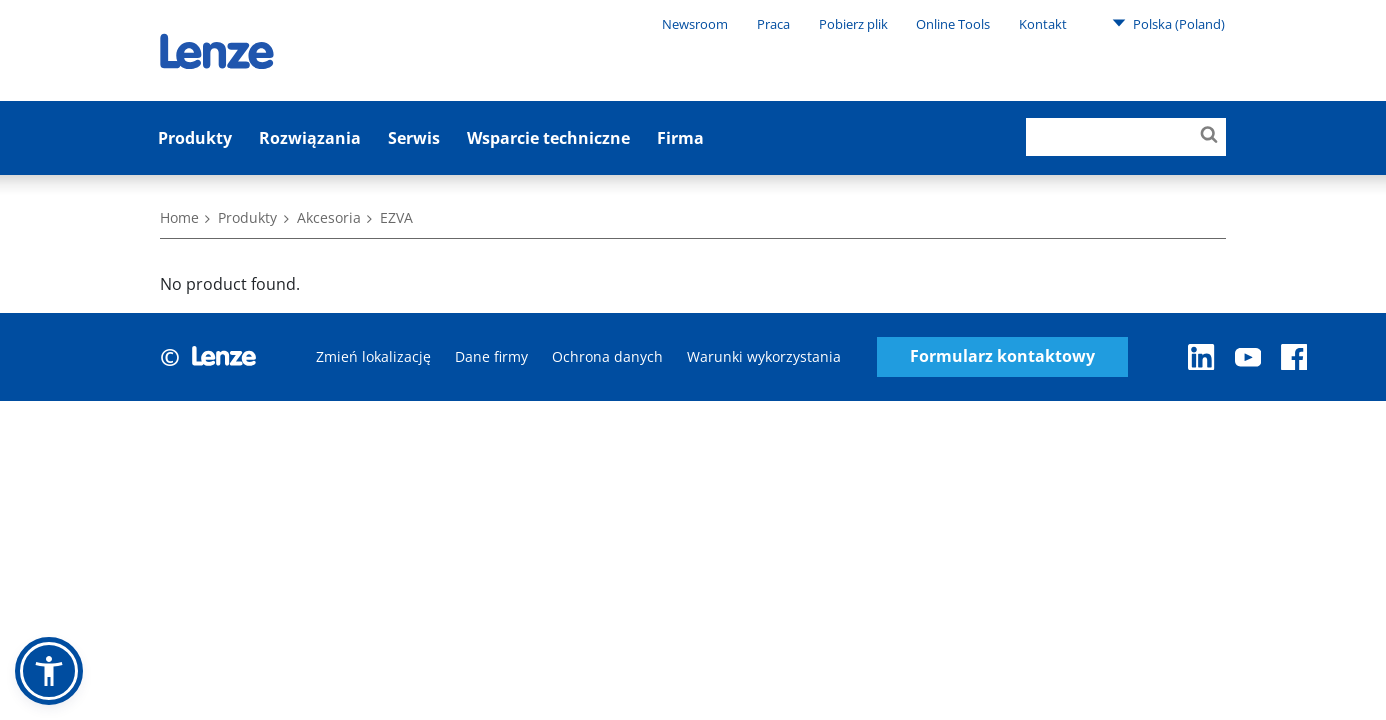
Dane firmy (491, 356)
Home (179, 217)
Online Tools (953, 24)
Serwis (414, 138)
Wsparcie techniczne (548, 138)
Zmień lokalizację (373, 356)
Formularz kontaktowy (1002, 356)
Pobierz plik (853, 24)
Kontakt (1043, 24)
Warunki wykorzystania (764, 356)
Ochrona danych (607, 356)
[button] (49, 671)
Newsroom (695, 24)
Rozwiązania (310, 138)
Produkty (195, 138)
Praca (773, 24)
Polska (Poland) (1168, 23)
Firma (680, 138)
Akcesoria (329, 217)
